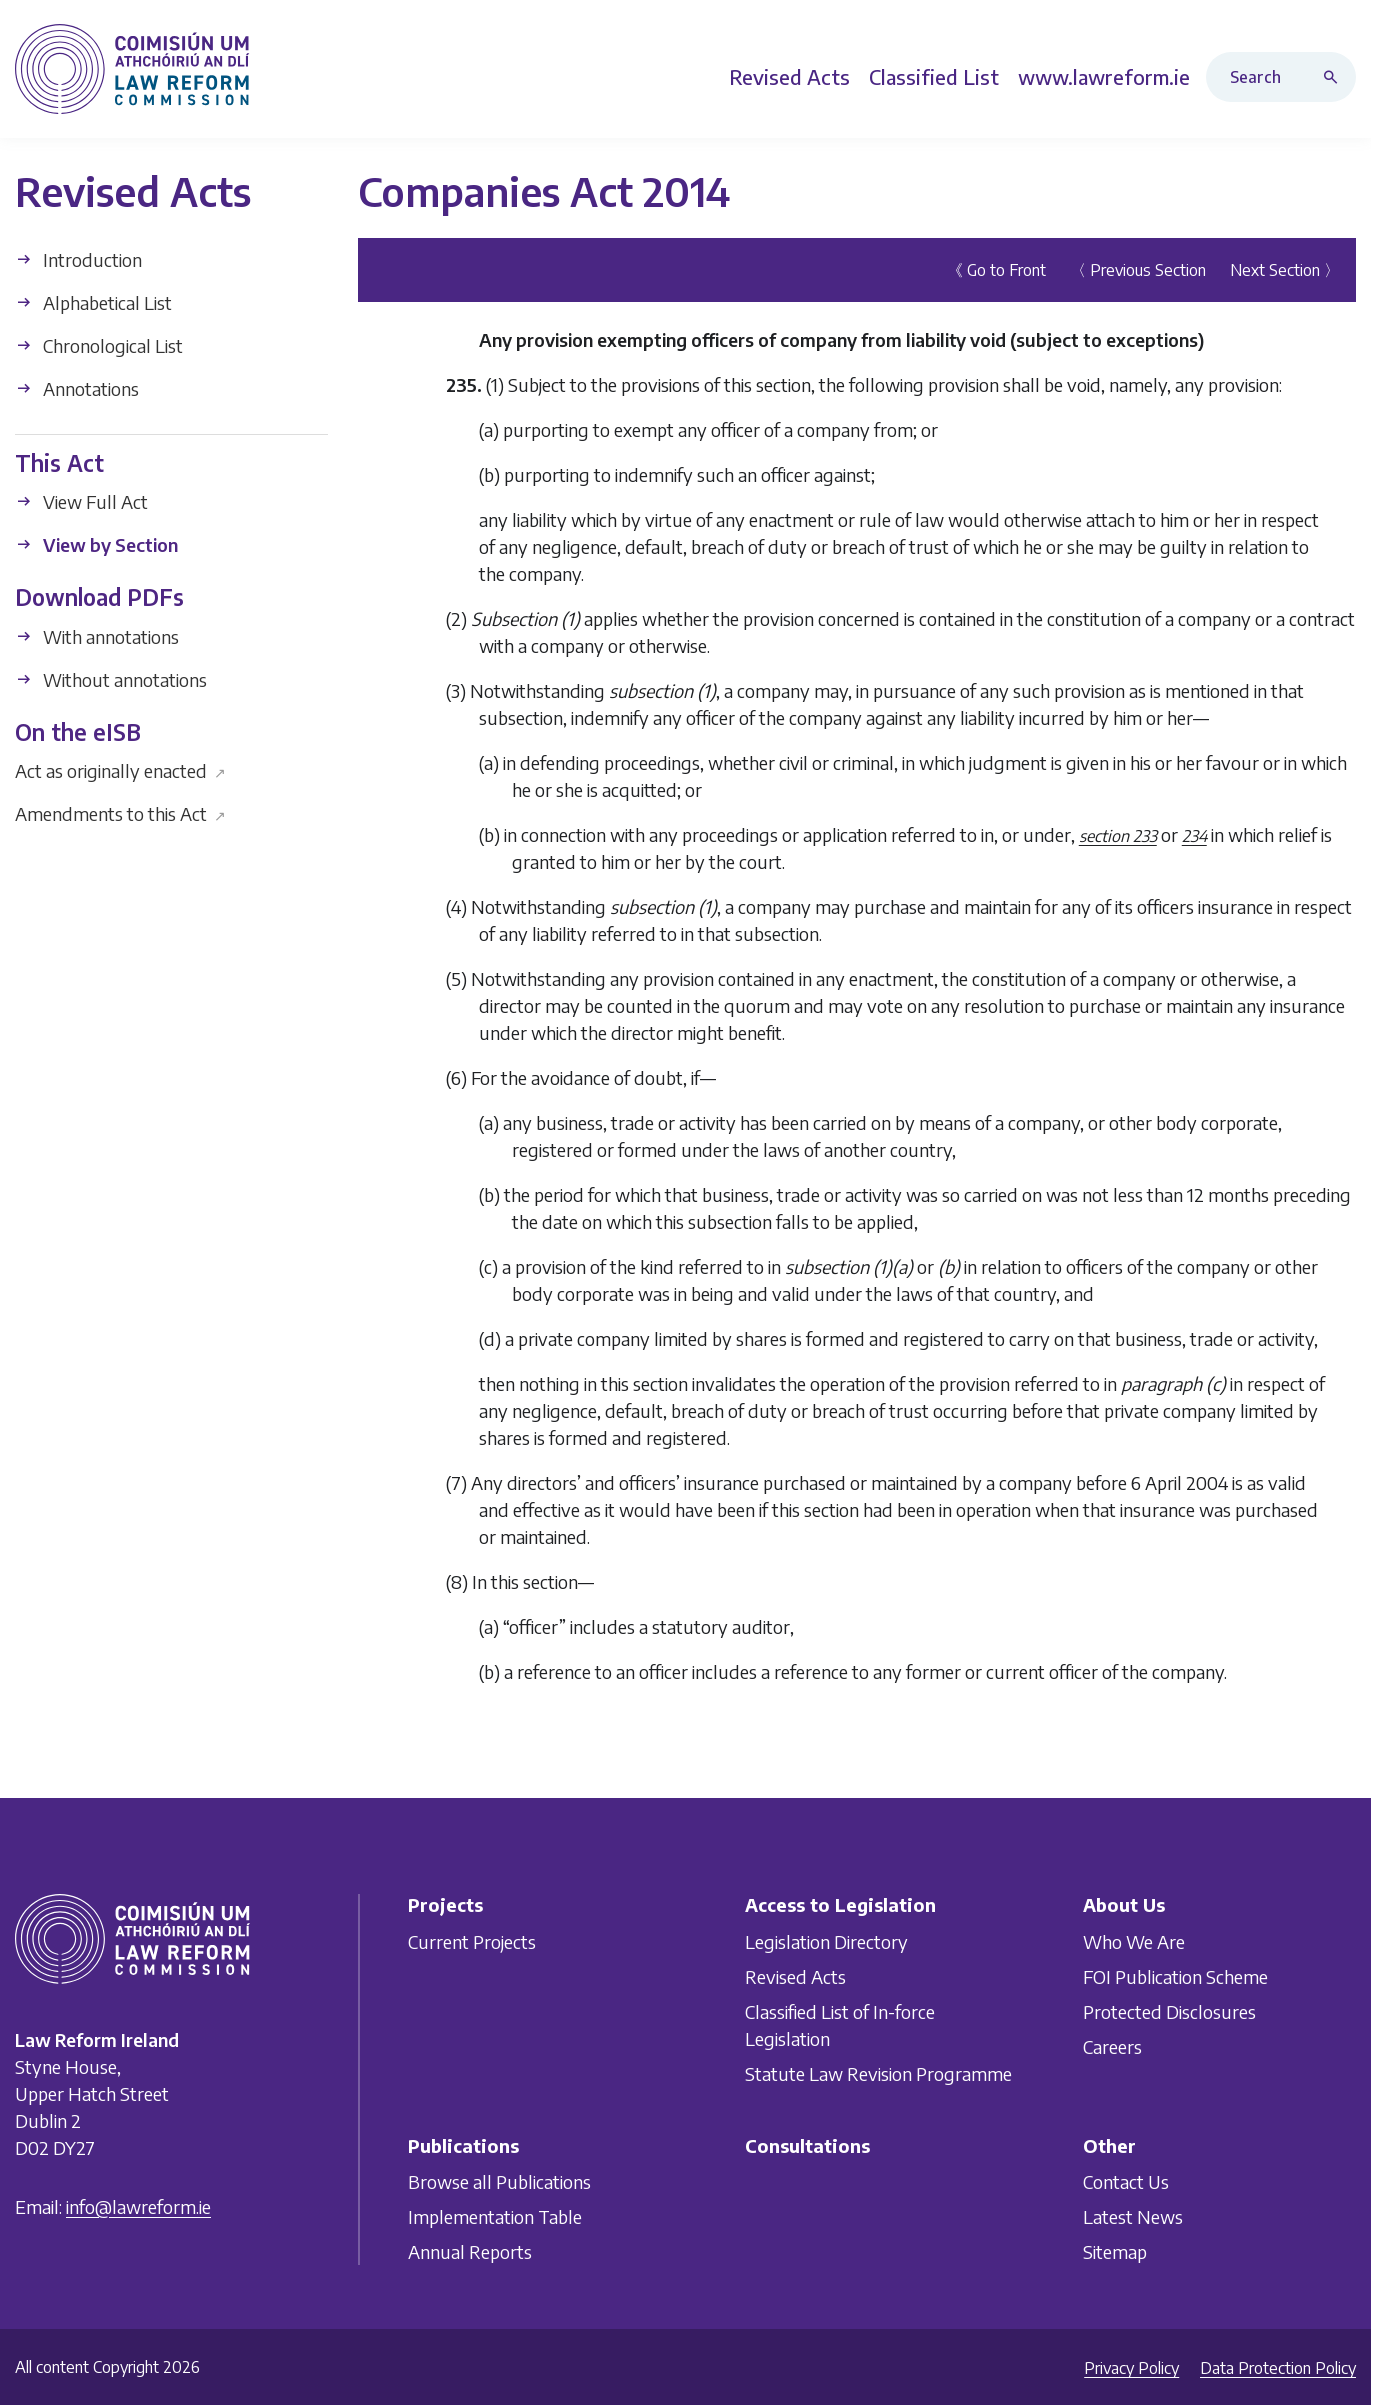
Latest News (1133, 2216)
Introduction (78, 258)
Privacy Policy (1131, 2368)
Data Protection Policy (1278, 2368)
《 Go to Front (996, 269)
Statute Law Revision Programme (878, 2073)
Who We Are (1134, 1941)
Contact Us (1126, 2181)
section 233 (1118, 835)
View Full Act (81, 501)
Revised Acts (795, 1976)
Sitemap (1115, 2251)
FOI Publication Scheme (1175, 1976)
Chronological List (99, 344)
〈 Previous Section (1138, 269)
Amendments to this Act (120, 813)
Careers (1112, 2046)
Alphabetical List (93, 301)
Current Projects (472, 1941)
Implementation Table (495, 2216)
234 (1194, 835)
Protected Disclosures (1169, 2011)
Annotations (77, 387)
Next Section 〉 (1285, 269)
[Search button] (1335, 77)
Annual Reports (470, 2251)
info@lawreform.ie (138, 2206)
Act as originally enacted (120, 770)
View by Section (96, 544)
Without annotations (111, 678)
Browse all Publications (499, 2181)
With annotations (97, 635)
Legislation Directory (826, 1941)
